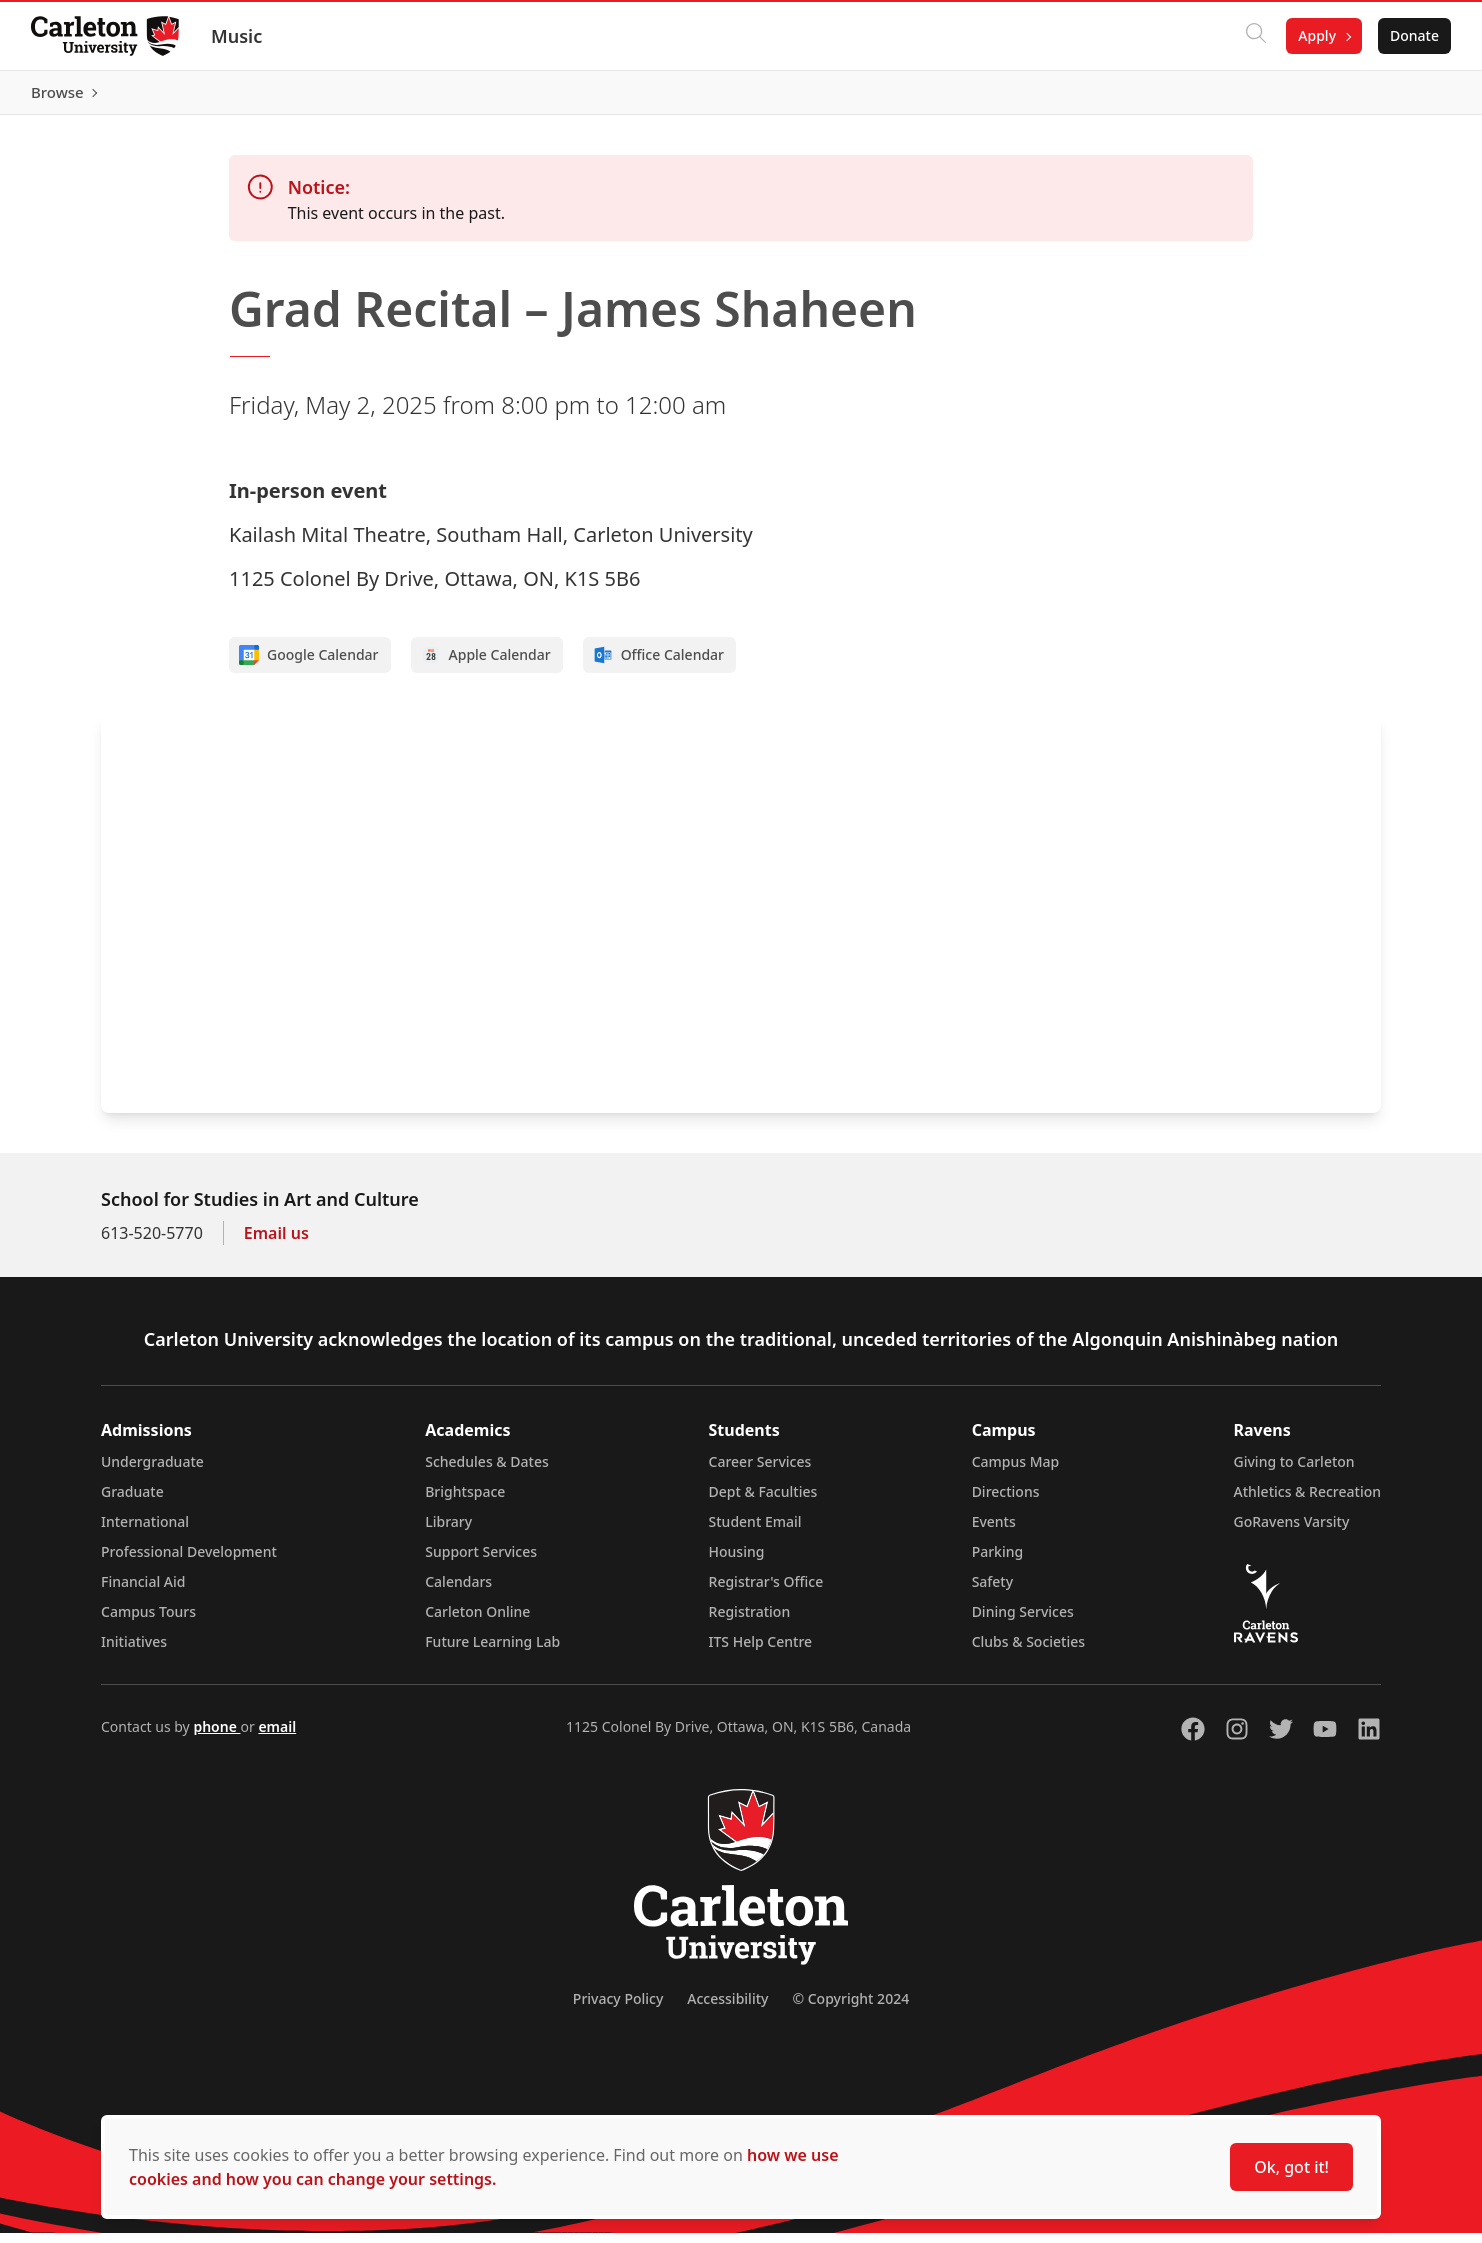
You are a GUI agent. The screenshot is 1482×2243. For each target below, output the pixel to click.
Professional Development (189, 1561)
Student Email (755, 1531)
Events (994, 1531)
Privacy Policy (618, 2008)
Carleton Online (477, 1621)
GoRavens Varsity (1292, 1531)
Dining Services (1023, 1621)
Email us (276, 1243)
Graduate (132, 1501)
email (277, 1736)
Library (448, 1531)
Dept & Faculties (763, 1501)
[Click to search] (1255, 36)
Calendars (458, 1591)
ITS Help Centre (761, 1651)
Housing (737, 1561)
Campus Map (1016, 1471)
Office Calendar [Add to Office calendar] (658, 665)
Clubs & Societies (1028, 1651)
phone (216, 1736)
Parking (998, 1561)
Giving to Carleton (1294, 1471)
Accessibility (727, 2008)
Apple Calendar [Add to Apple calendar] (486, 665)
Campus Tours (148, 1621)
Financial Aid (143, 1591)
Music (237, 36)
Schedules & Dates (487, 1471)
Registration (750, 1621)
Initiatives (134, 1651)
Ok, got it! (1291, 2167)
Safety (993, 1591)
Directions (1006, 1501)
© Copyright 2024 (850, 2008)
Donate (1413, 35)
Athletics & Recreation (1307, 1501)
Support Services (481, 1561)
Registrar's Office (766, 1591)
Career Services (760, 1471)
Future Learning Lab (492, 1651)
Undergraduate (152, 1471)
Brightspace (465, 1501)
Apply (1316, 35)
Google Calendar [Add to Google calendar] (309, 665)
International (145, 1531)
